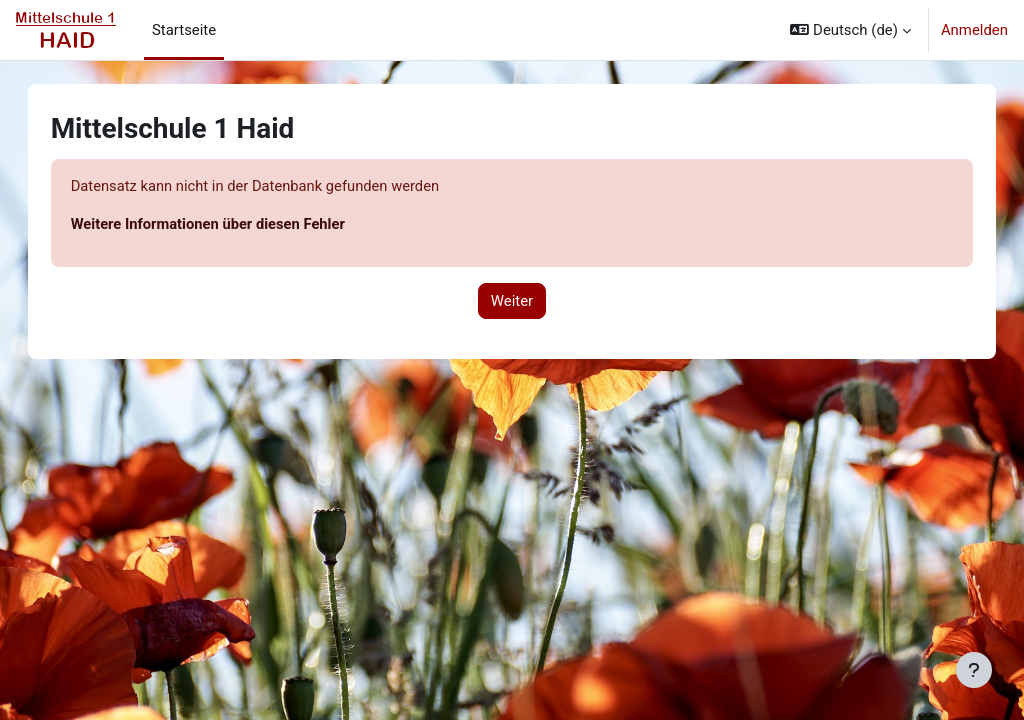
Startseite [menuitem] (184, 30)
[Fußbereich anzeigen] (974, 670)
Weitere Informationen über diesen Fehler (230, 224)
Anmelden (974, 30)
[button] (850, 30)
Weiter (512, 301)
